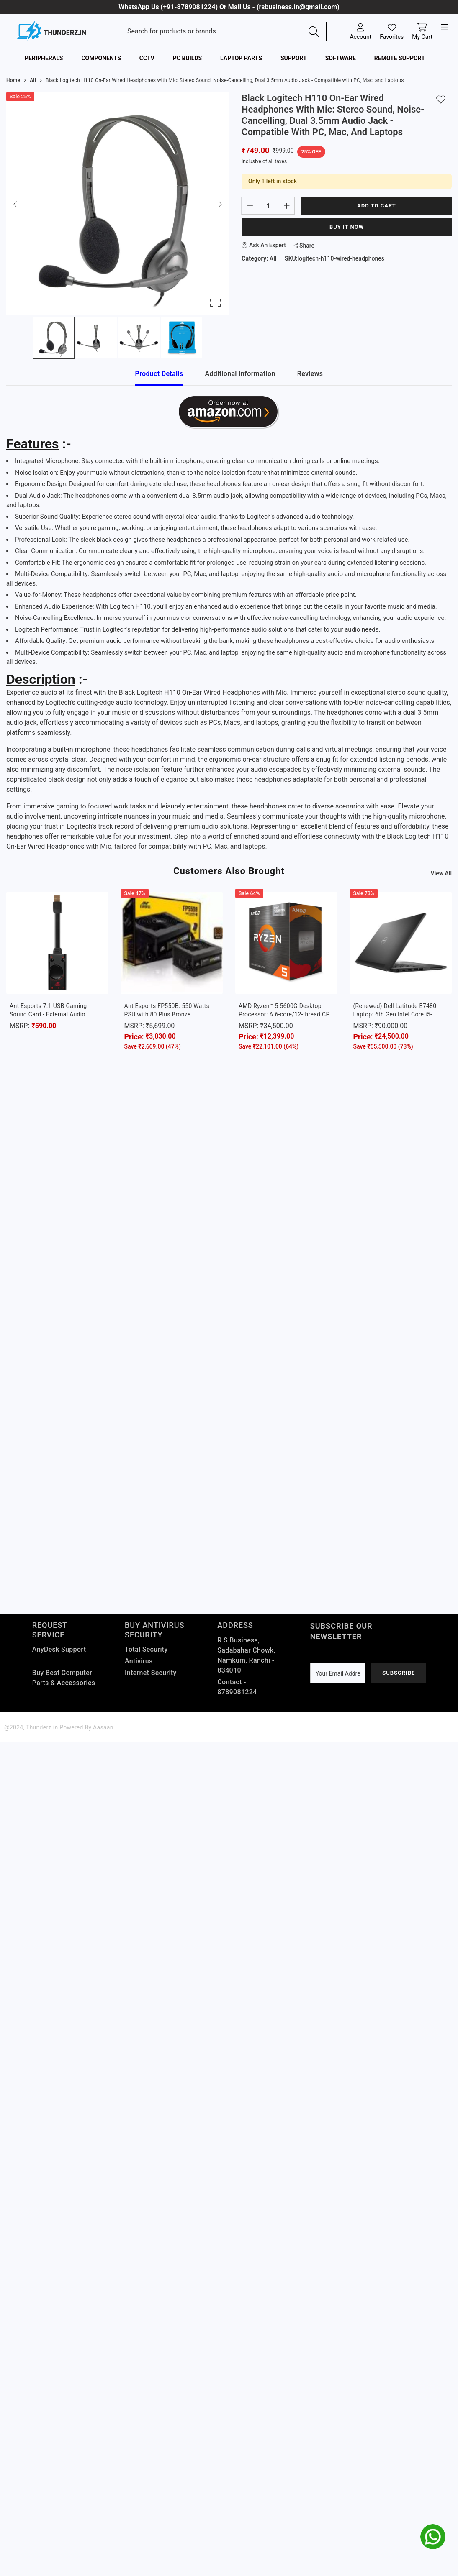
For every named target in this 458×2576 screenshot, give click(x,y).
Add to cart (376, 205)
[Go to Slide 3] (139, 338)
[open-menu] (444, 27)
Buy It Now (346, 227)
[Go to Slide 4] (182, 338)
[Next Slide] (220, 204)
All (273, 258)
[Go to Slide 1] (54, 338)
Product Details (159, 374)
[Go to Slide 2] (96, 338)
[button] (117, 203)
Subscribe (398, 1673)
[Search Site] (215, 31)
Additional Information (240, 374)
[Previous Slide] (15, 204)
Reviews (310, 374)
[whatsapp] (432, 2536)
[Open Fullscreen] (215, 302)
